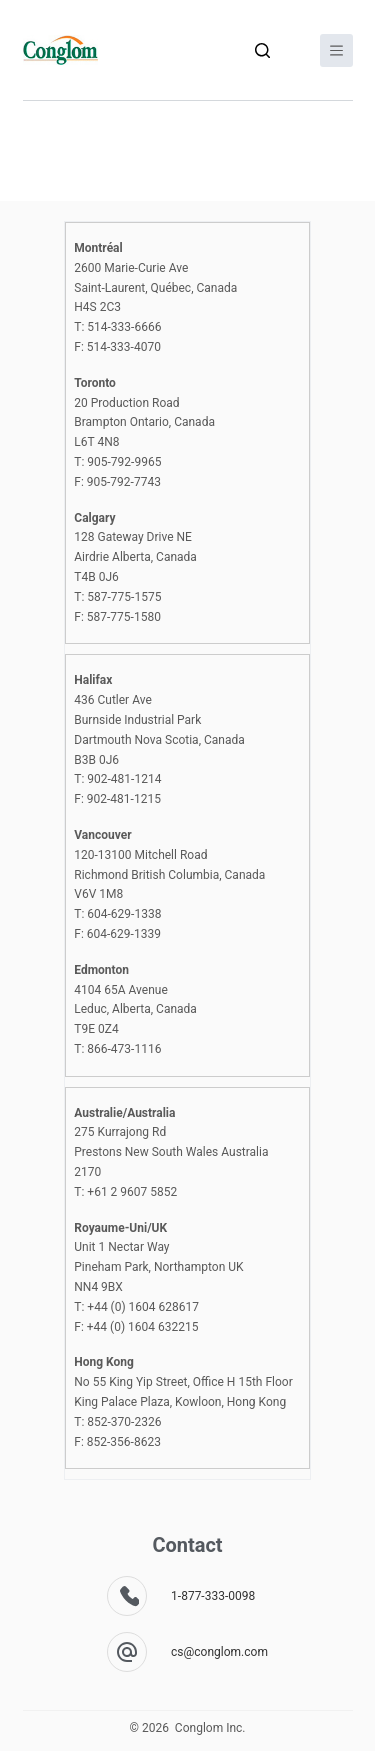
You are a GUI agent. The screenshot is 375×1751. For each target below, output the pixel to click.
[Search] (262, 50)
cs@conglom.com (219, 1652)
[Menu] (336, 50)
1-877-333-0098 (213, 1596)
